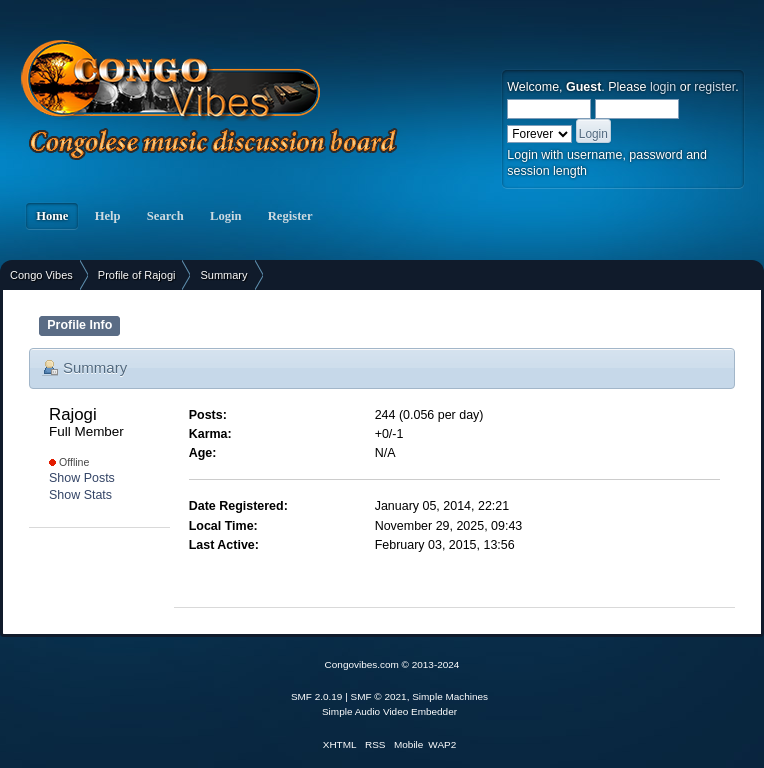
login (663, 87)
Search (165, 216)
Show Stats (80, 495)
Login (226, 216)
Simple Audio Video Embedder (389, 711)
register (714, 87)
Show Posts (82, 478)
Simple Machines (450, 696)
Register (290, 216)
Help (107, 216)
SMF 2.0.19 (317, 696)
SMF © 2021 (379, 696)
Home (52, 216)
